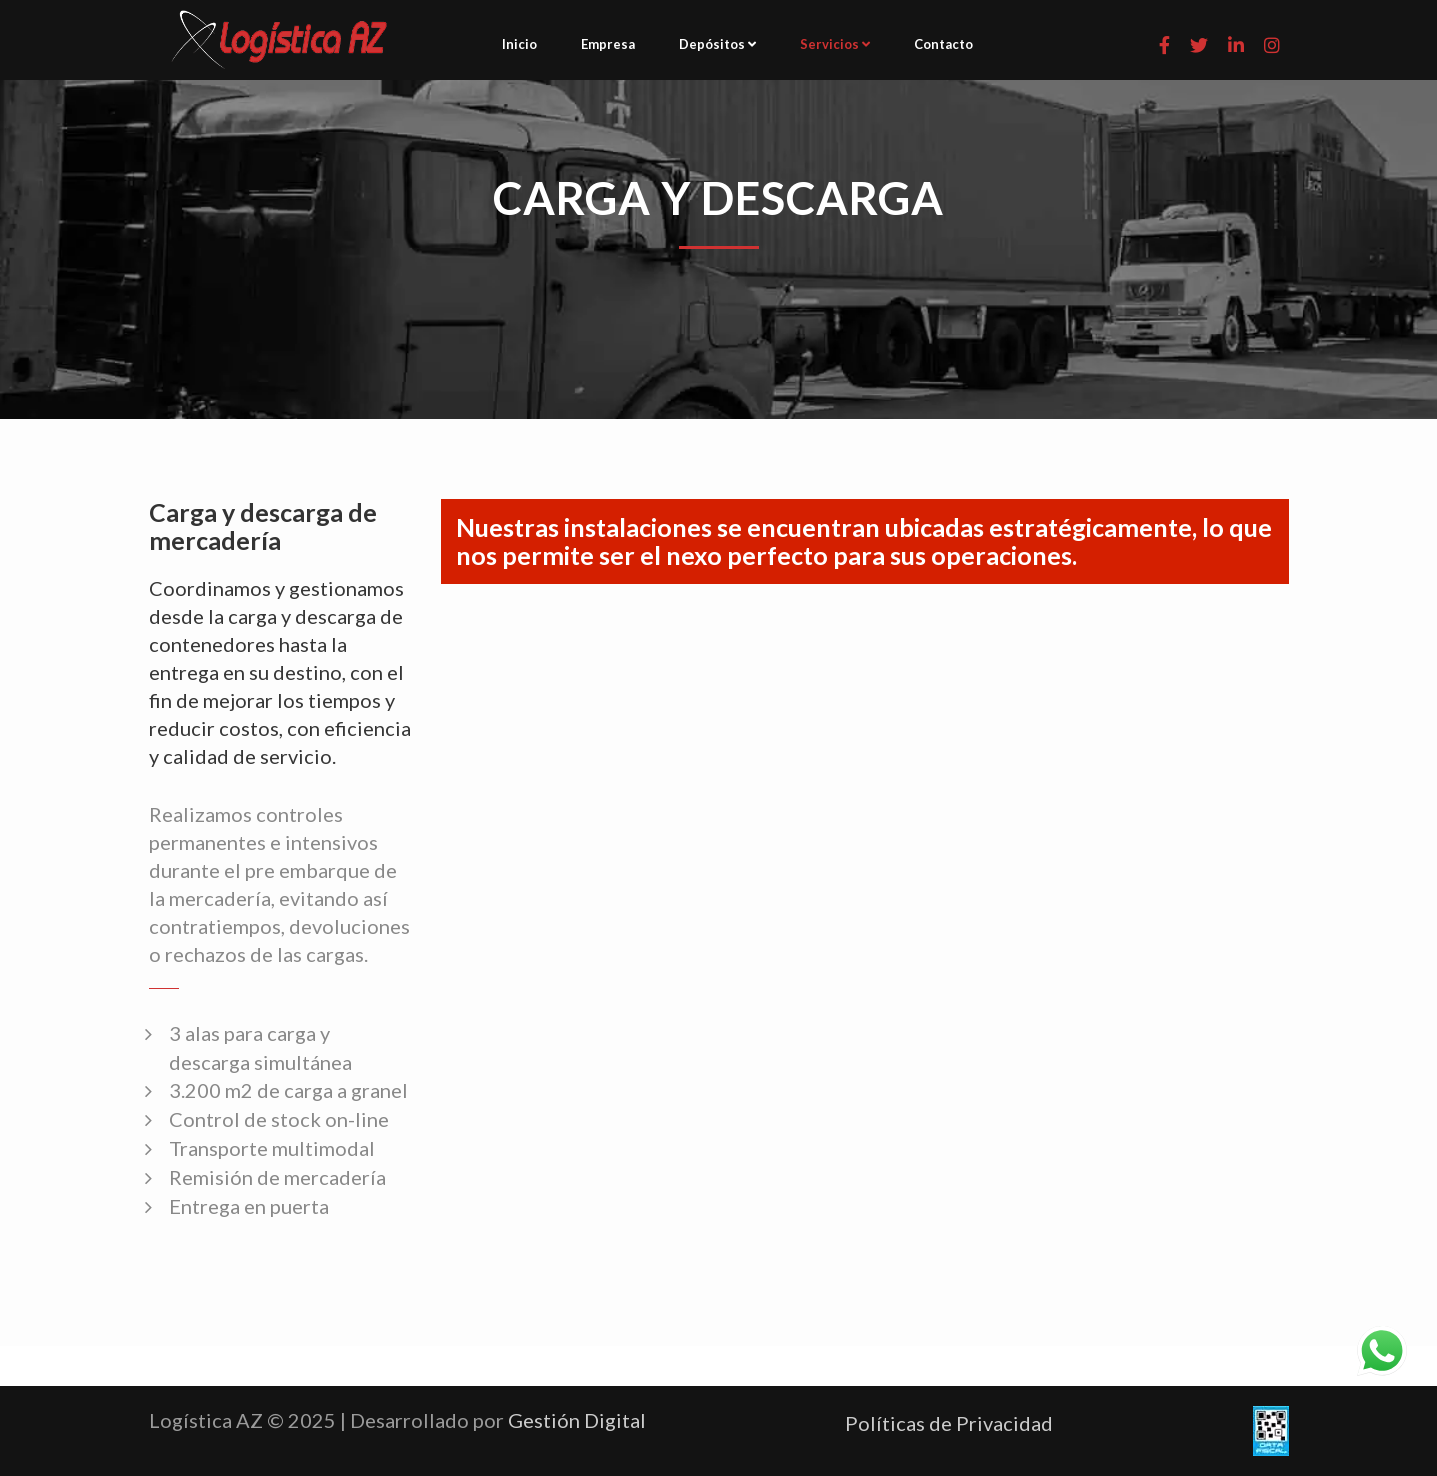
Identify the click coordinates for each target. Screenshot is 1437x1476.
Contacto (943, 44)
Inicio (519, 44)
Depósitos (717, 44)
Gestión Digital (577, 1420)
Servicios (835, 44)
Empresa (608, 44)
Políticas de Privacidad (949, 1423)
